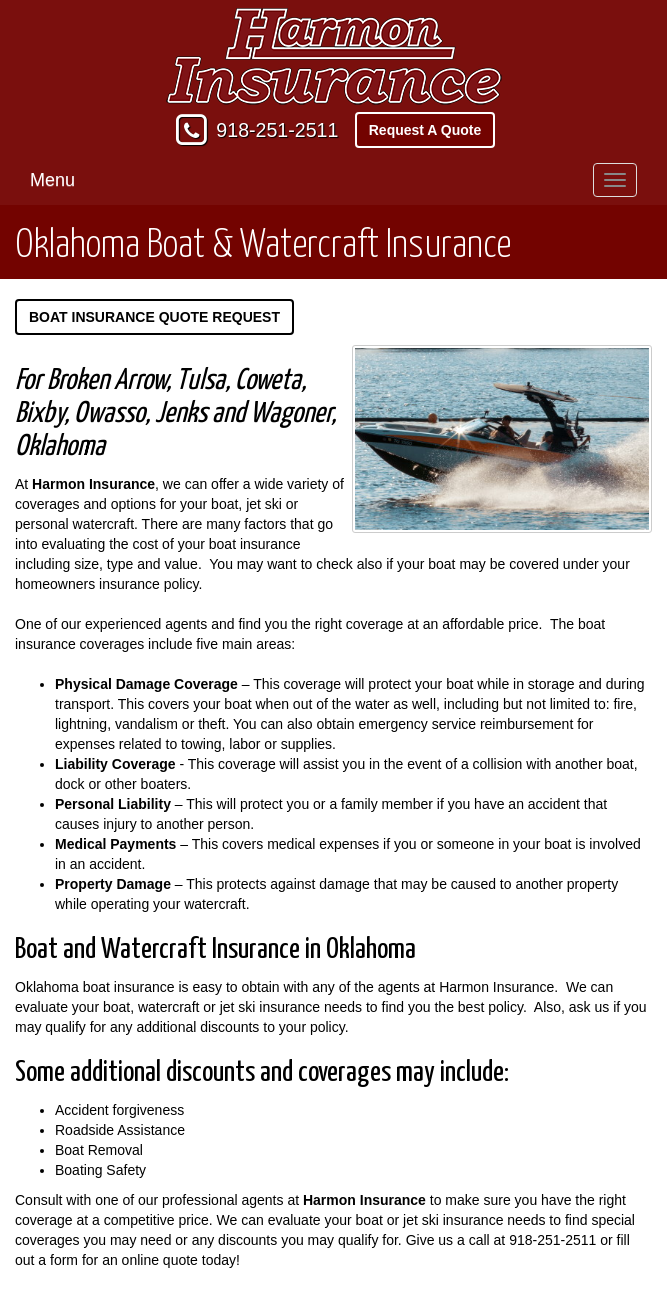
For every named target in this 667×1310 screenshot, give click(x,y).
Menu (52, 180)
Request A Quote (425, 130)
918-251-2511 (277, 130)
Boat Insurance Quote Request (154, 317)
